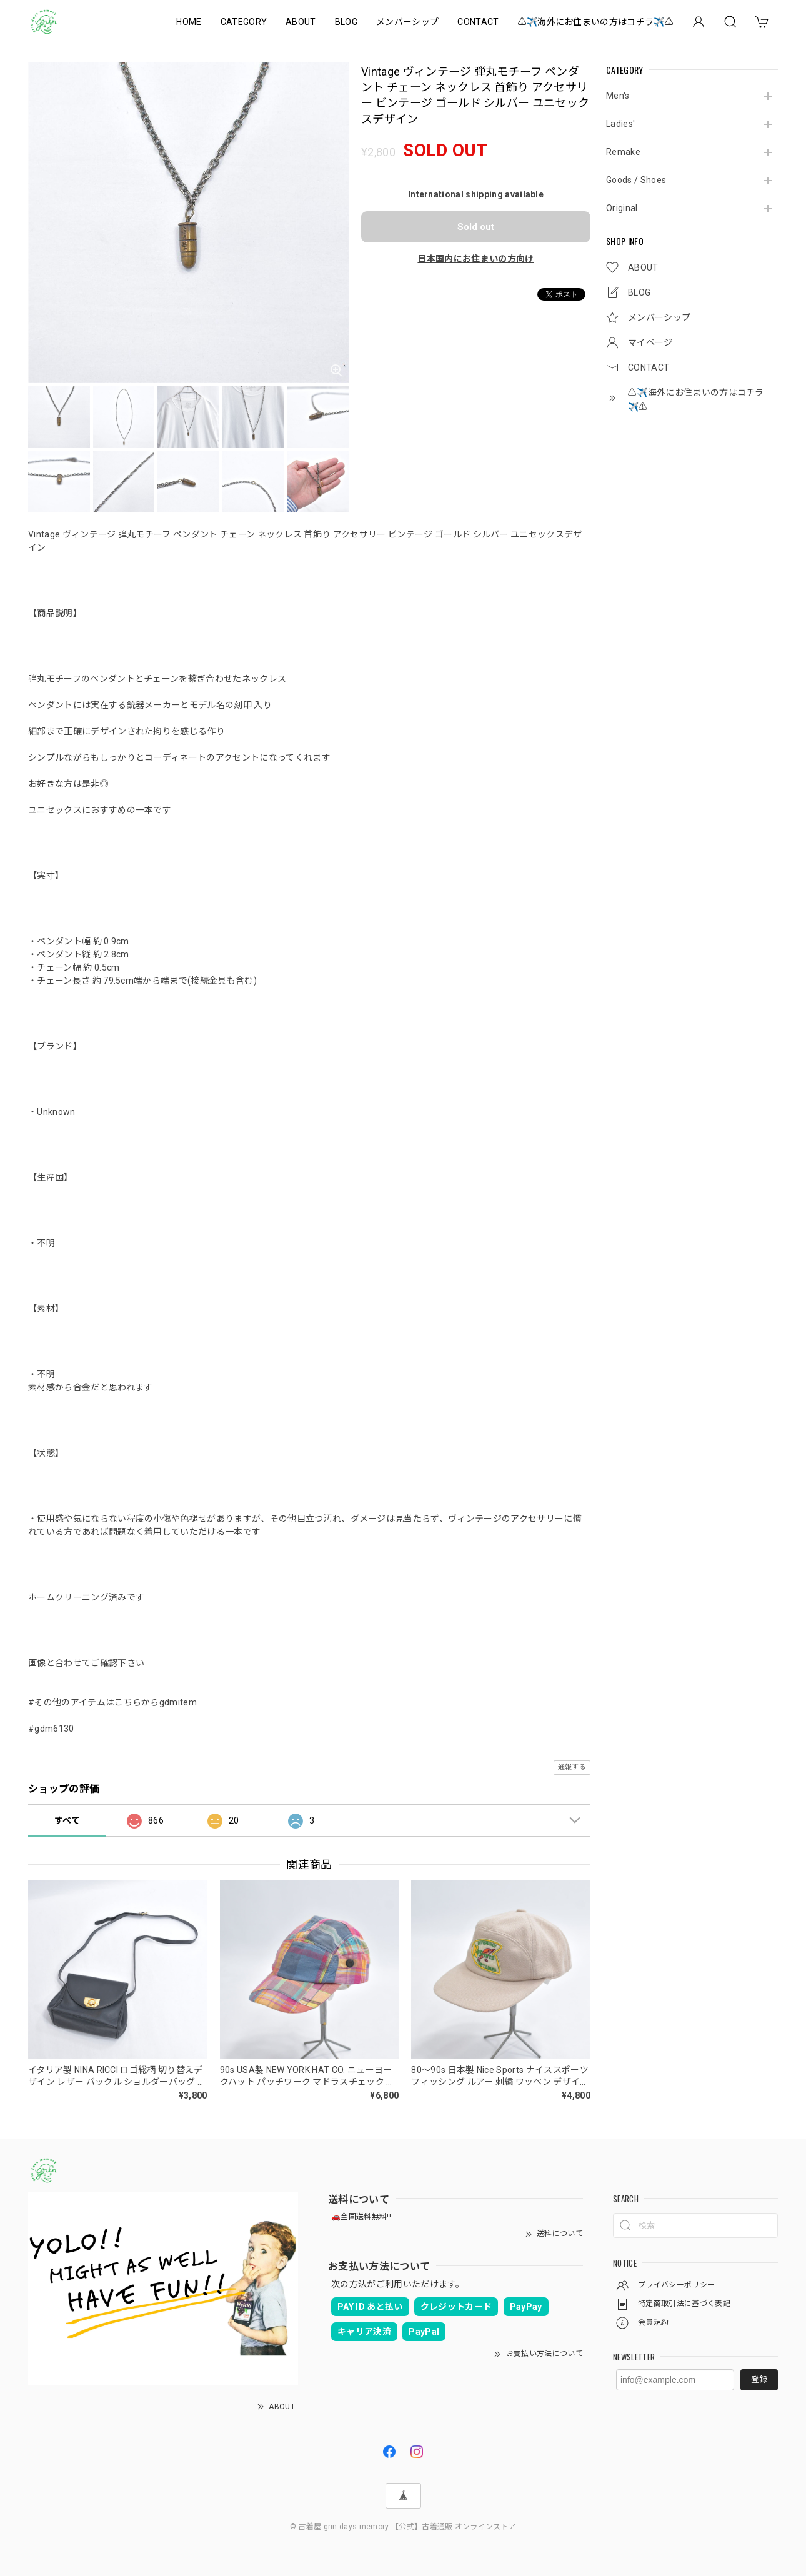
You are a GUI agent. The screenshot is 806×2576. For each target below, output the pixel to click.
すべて (67, 1820)
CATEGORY (244, 22)
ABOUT (301, 22)
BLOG (346, 22)
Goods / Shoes (636, 180)
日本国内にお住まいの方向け (475, 259)
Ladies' (620, 124)
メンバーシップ (407, 22)
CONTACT (478, 22)
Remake (623, 152)
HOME (188, 22)
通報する (572, 1767)
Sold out (475, 226)
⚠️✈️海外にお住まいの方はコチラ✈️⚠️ (596, 22)
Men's (618, 96)
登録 (759, 2379)
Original (622, 208)
